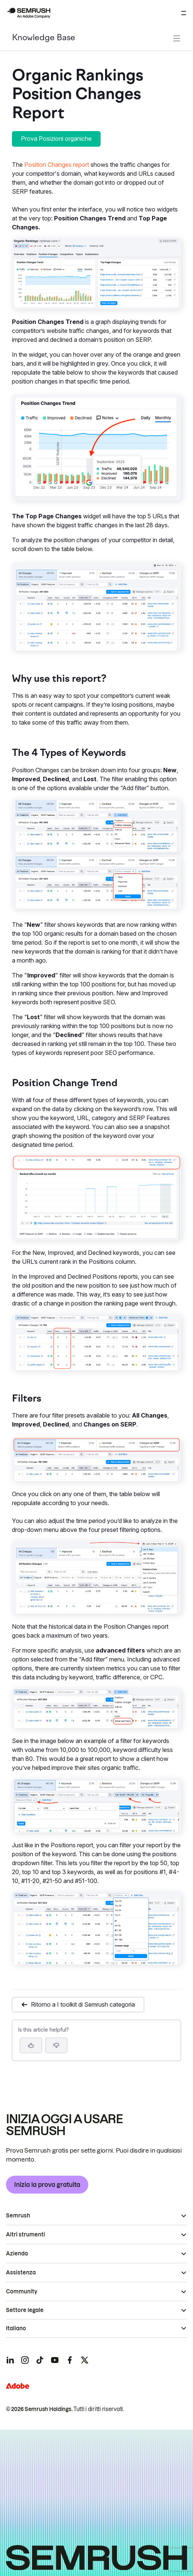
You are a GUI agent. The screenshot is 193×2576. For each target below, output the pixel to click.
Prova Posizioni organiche (56, 138)
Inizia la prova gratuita (47, 2184)
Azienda (17, 2254)
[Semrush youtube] (54, 2360)
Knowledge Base (43, 38)
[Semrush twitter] (84, 2360)
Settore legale (25, 2310)
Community (21, 2291)
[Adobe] (17, 2386)
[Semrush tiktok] (39, 2360)
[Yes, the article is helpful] (31, 2045)
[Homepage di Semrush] (28, 13)
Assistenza (21, 2273)
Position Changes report (56, 164)
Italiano (16, 2328)
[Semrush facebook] (69, 2360)
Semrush (18, 2216)
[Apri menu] (183, 13)
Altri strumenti (25, 2235)
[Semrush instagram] (25, 2360)
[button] (56, 2045)
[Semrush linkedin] (10, 2360)
